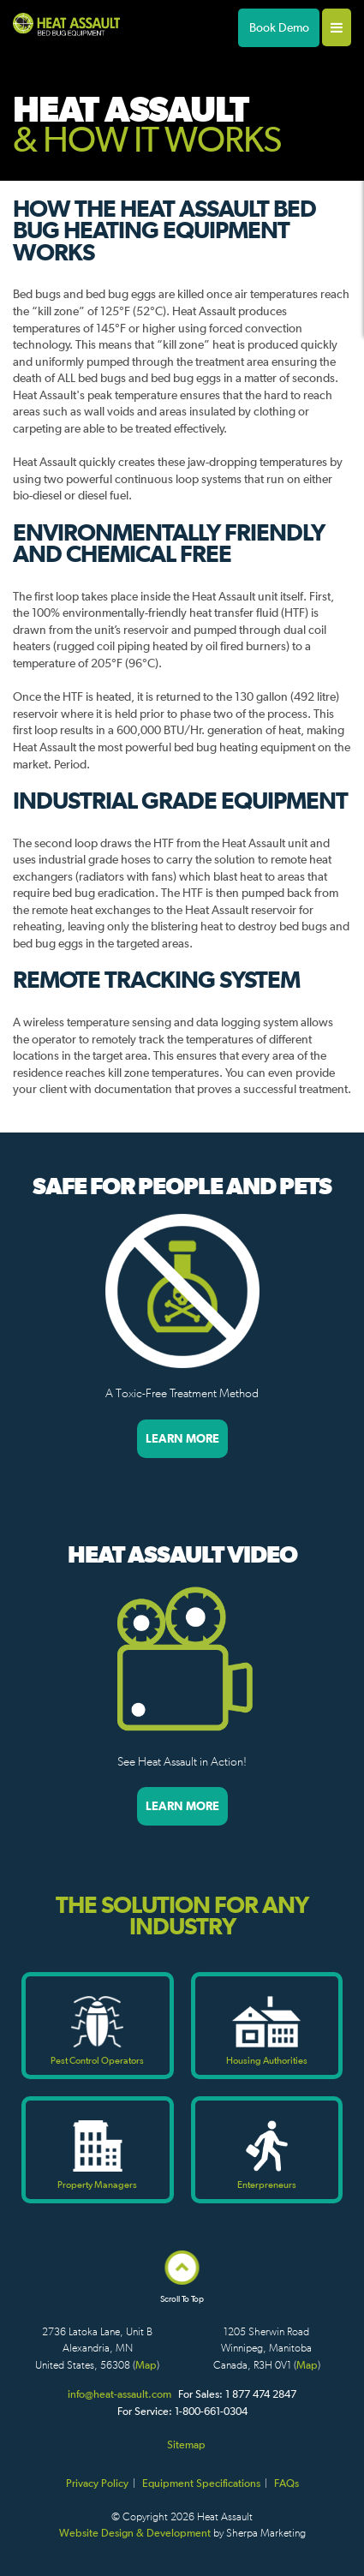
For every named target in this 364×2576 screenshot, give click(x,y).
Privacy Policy (97, 2483)
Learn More (182, 1438)
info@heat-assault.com (119, 2394)
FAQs (286, 2483)
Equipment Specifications (201, 2483)
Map (146, 2364)
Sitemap (186, 2444)
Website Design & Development (135, 2532)
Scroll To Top (182, 2294)
